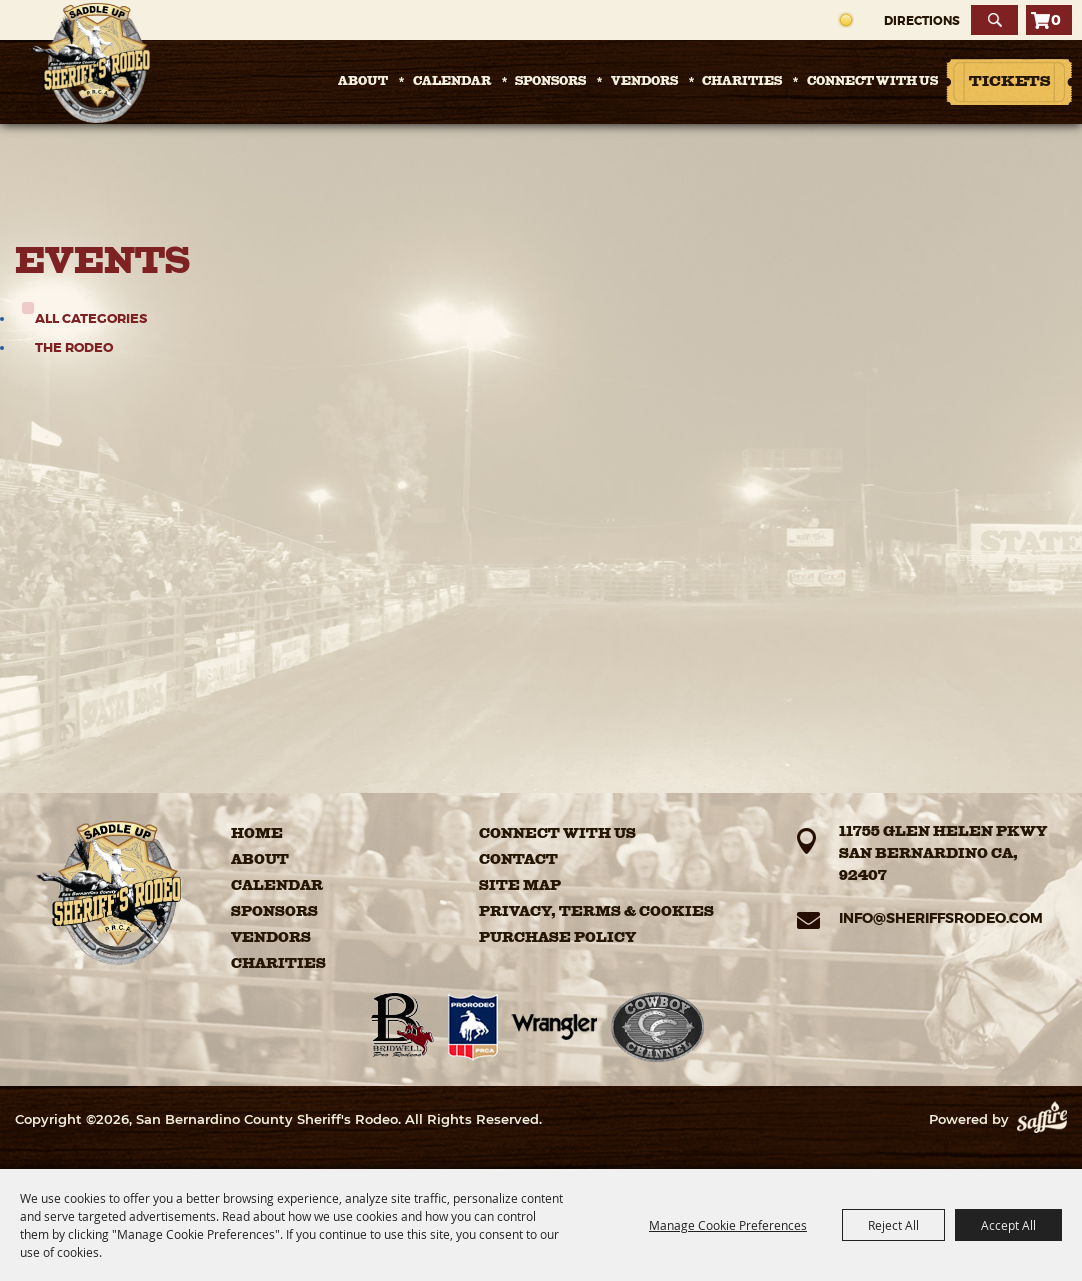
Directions (922, 21)
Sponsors (550, 82)
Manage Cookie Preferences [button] (728, 1225)
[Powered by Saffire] (1042, 1119)
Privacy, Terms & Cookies (596, 912)
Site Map (520, 886)
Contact (518, 860)
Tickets (1009, 82)
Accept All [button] (1008, 1225)
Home (257, 834)
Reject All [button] (893, 1225)
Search (994, 20)
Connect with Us (872, 82)
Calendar (452, 82)
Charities (742, 82)
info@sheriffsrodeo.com (941, 918)
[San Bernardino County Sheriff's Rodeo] (89, 63)
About (363, 82)
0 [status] (1056, 20)
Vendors (644, 82)
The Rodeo (74, 348)
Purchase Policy (557, 938)
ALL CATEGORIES (91, 319)
